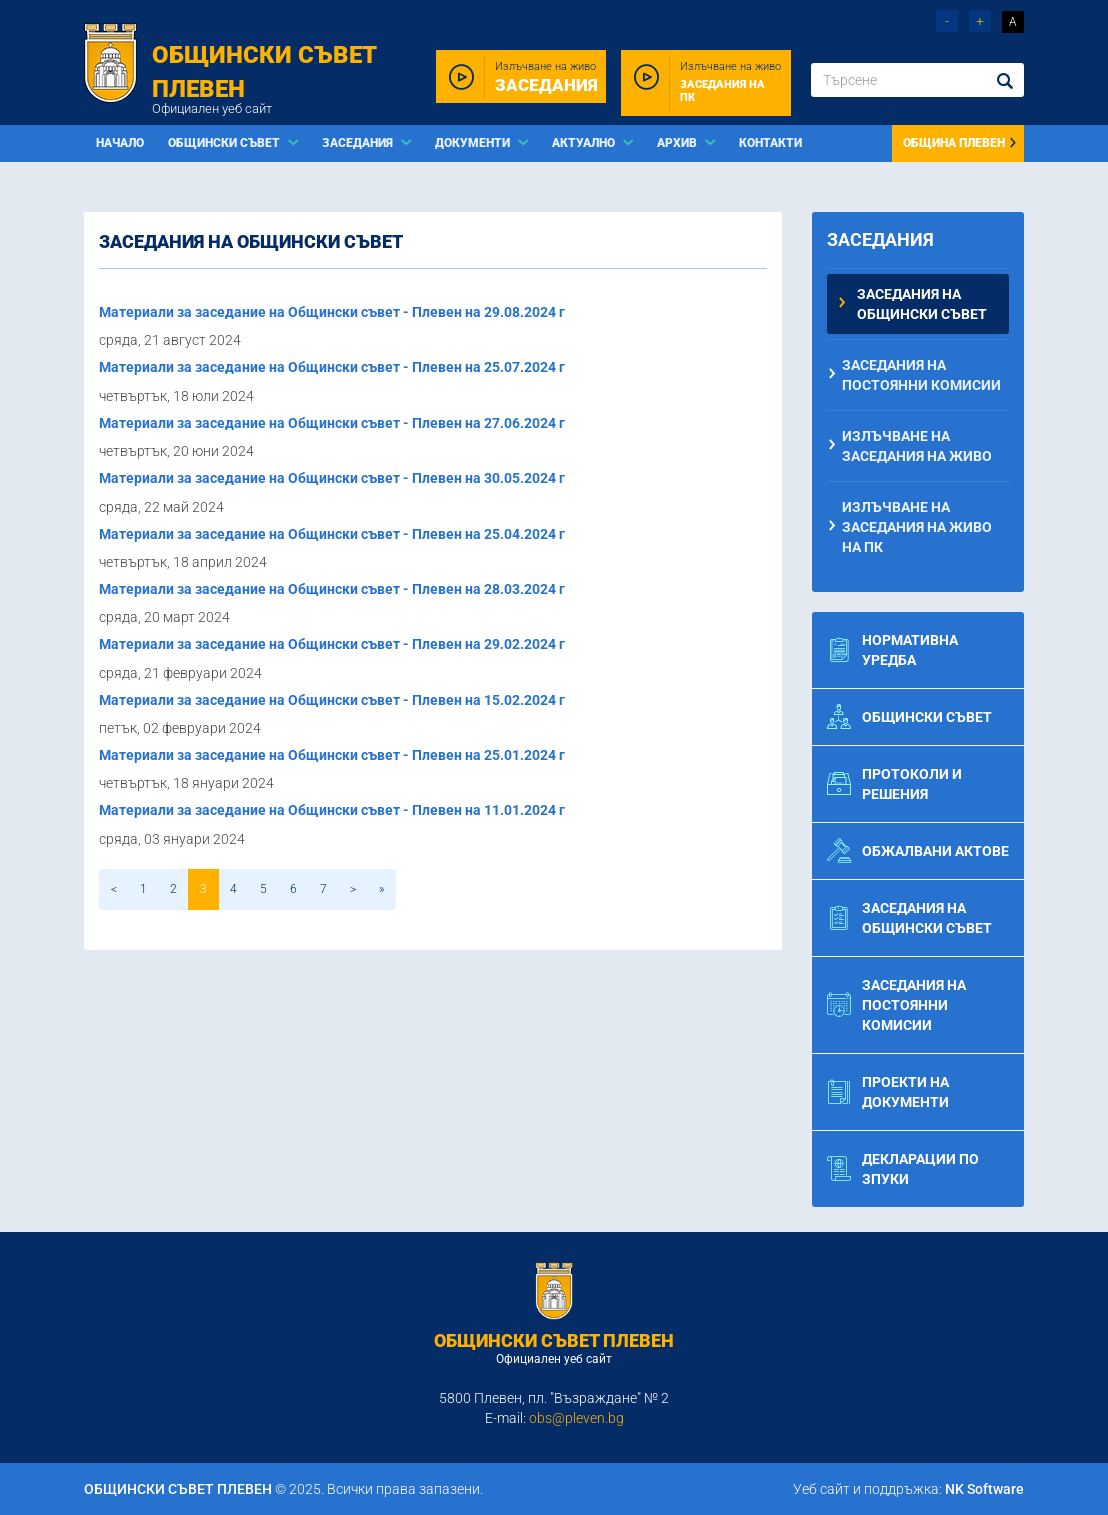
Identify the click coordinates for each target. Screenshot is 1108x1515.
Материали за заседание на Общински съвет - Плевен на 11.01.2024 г (332, 810)
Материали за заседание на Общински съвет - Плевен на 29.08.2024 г (332, 312)
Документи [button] (474, 143)
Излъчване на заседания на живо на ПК (917, 527)
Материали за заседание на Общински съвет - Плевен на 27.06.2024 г (332, 423)
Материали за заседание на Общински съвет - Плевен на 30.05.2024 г (332, 478)
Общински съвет (909, 717)
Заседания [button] (359, 143)
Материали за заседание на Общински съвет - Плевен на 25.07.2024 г (332, 367)
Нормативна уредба (892, 650)
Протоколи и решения (894, 784)
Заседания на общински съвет (922, 304)
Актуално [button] (585, 143)
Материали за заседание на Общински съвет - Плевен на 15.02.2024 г (332, 700)
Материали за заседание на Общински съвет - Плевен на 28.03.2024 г (332, 589)
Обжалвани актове (918, 851)
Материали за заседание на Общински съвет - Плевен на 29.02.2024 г (332, 644)
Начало (120, 143)
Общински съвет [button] (225, 143)
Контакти (770, 143)
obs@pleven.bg (576, 1418)
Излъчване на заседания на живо (917, 446)
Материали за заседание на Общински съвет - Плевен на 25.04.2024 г (332, 534)
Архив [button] (678, 143)
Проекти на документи (888, 1092)
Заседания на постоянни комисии (921, 375)
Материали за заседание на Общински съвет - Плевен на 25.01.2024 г (332, 755)
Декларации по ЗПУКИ (903, 1169)
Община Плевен (960, 143)
